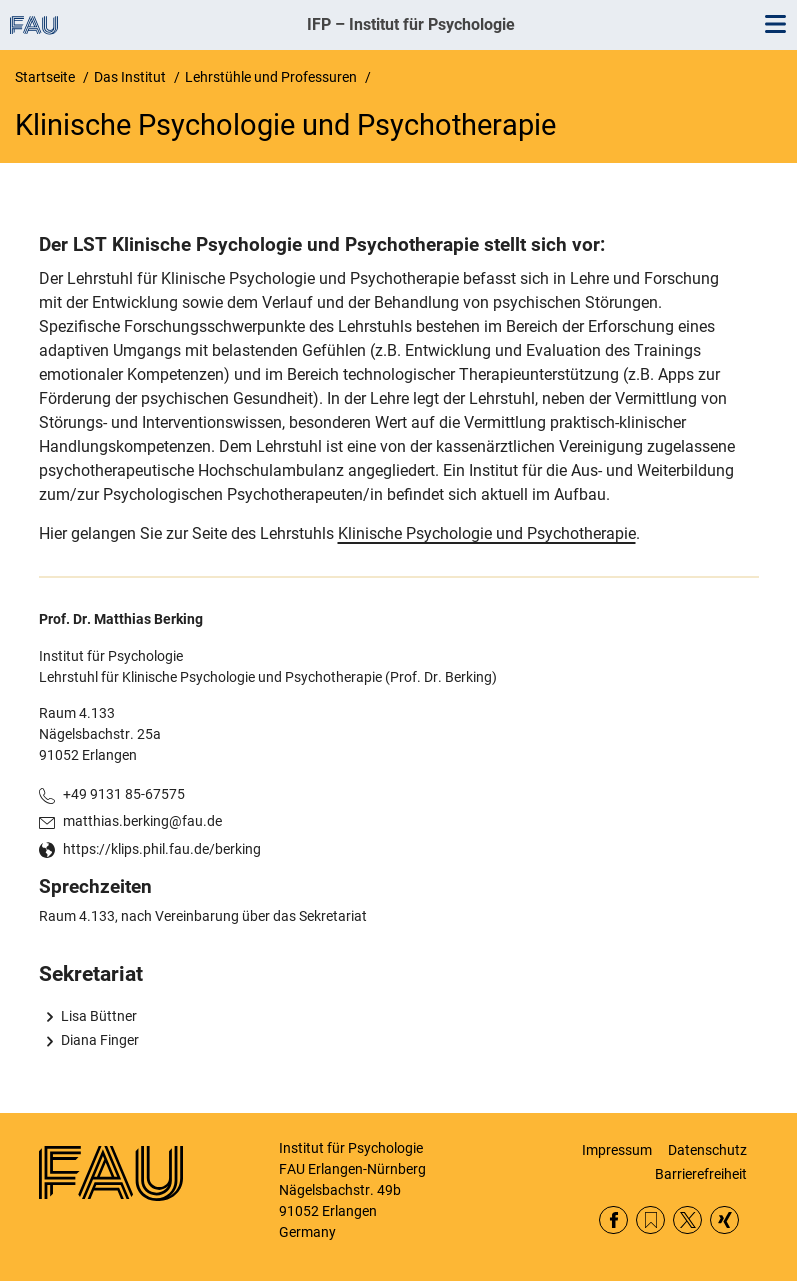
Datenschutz (707, 1150)
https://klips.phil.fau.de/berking (162, 849)
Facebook (613, 1220)
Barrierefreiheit (701, 1174)
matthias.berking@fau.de (142, 821)
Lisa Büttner (99, 1016)
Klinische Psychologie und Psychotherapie (487, 533)
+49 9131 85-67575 (124, 794)
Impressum (617, 1150)
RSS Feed (650, 1220)
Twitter (687, 1220)
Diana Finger (100, 1040)
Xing (724, 1220)
